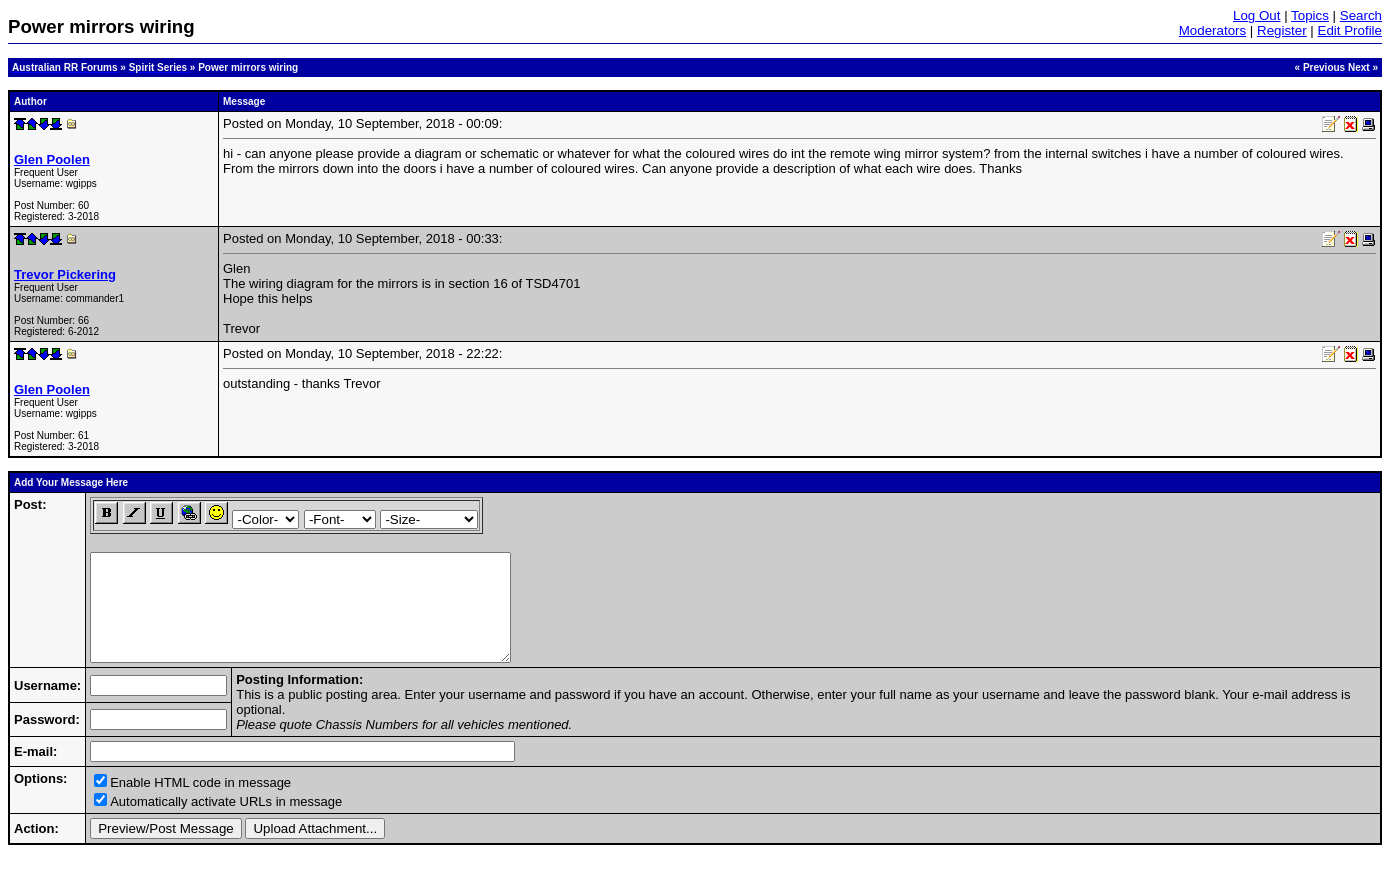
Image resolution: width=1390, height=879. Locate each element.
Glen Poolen (52, 159)
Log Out (1256, 15)
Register (1282, 30)
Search (1361, 15)
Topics (1310, 15)
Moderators (1212, 30)
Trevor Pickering (65, 274)
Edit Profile (1350, 30)
